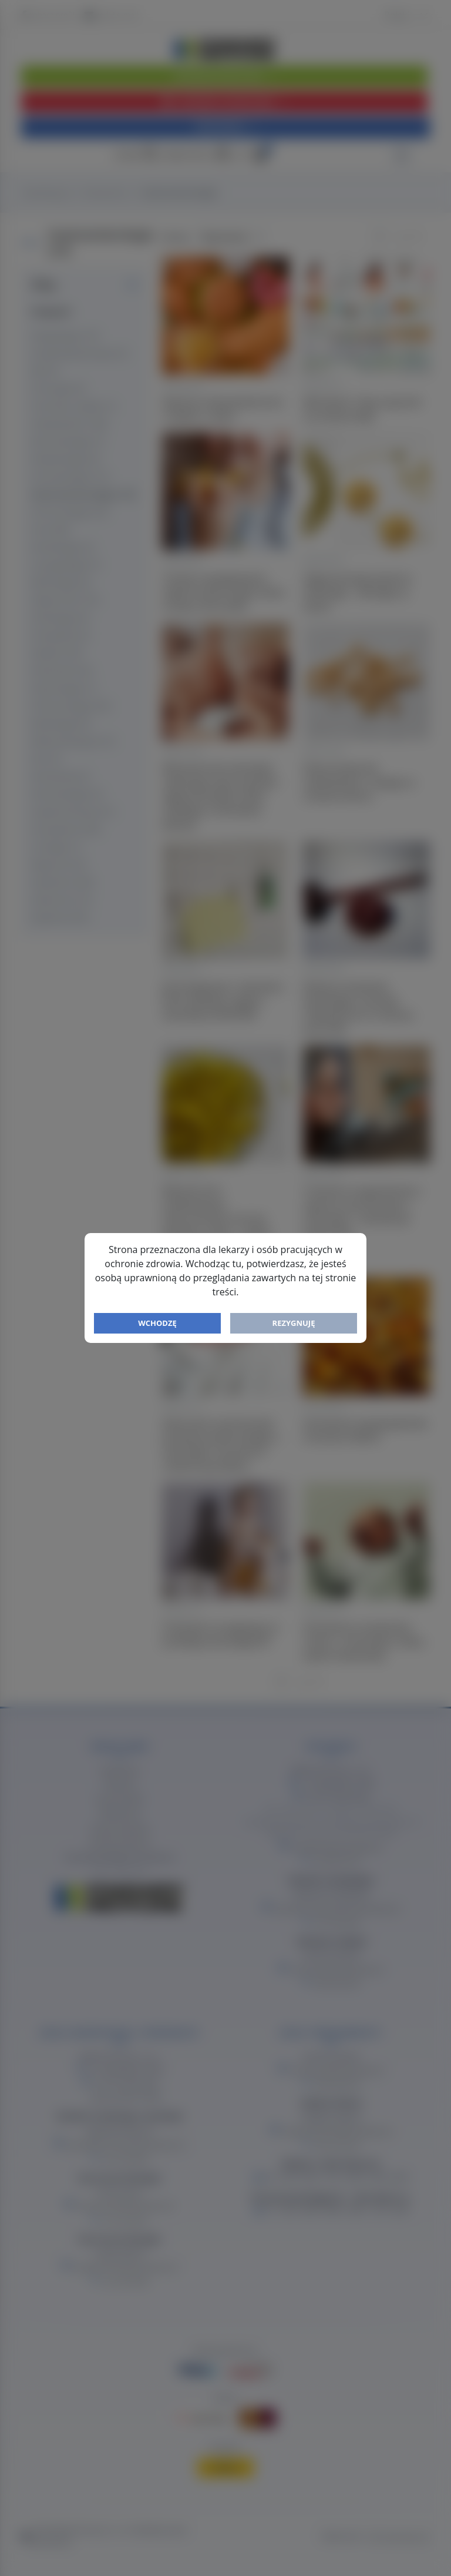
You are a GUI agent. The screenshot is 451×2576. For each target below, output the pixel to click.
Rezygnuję (293, 1323)
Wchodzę (157, 1323)
